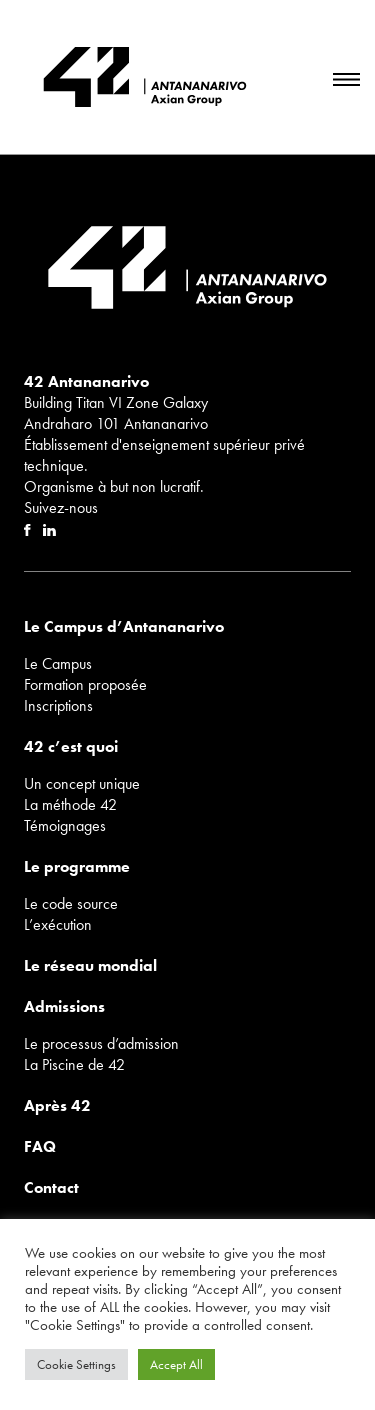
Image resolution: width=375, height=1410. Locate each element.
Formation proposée (85, 684)
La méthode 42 (70, 804)
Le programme (77, 866)
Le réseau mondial (90, 965)
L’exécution (58, 924)
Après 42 (57, 1105)
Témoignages (65, 825)
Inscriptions (58, 705)
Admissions (64, 1006)
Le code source (71, 903)
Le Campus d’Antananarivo (124, 626)
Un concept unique (82, 783)
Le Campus (58, 663)
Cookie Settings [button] (76, 1364)
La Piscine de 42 (74, 1064)
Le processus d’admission (101, 1043)
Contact (51, 1187)
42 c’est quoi (71, 746)
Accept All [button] (176, 1364)
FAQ (40, 1146)
